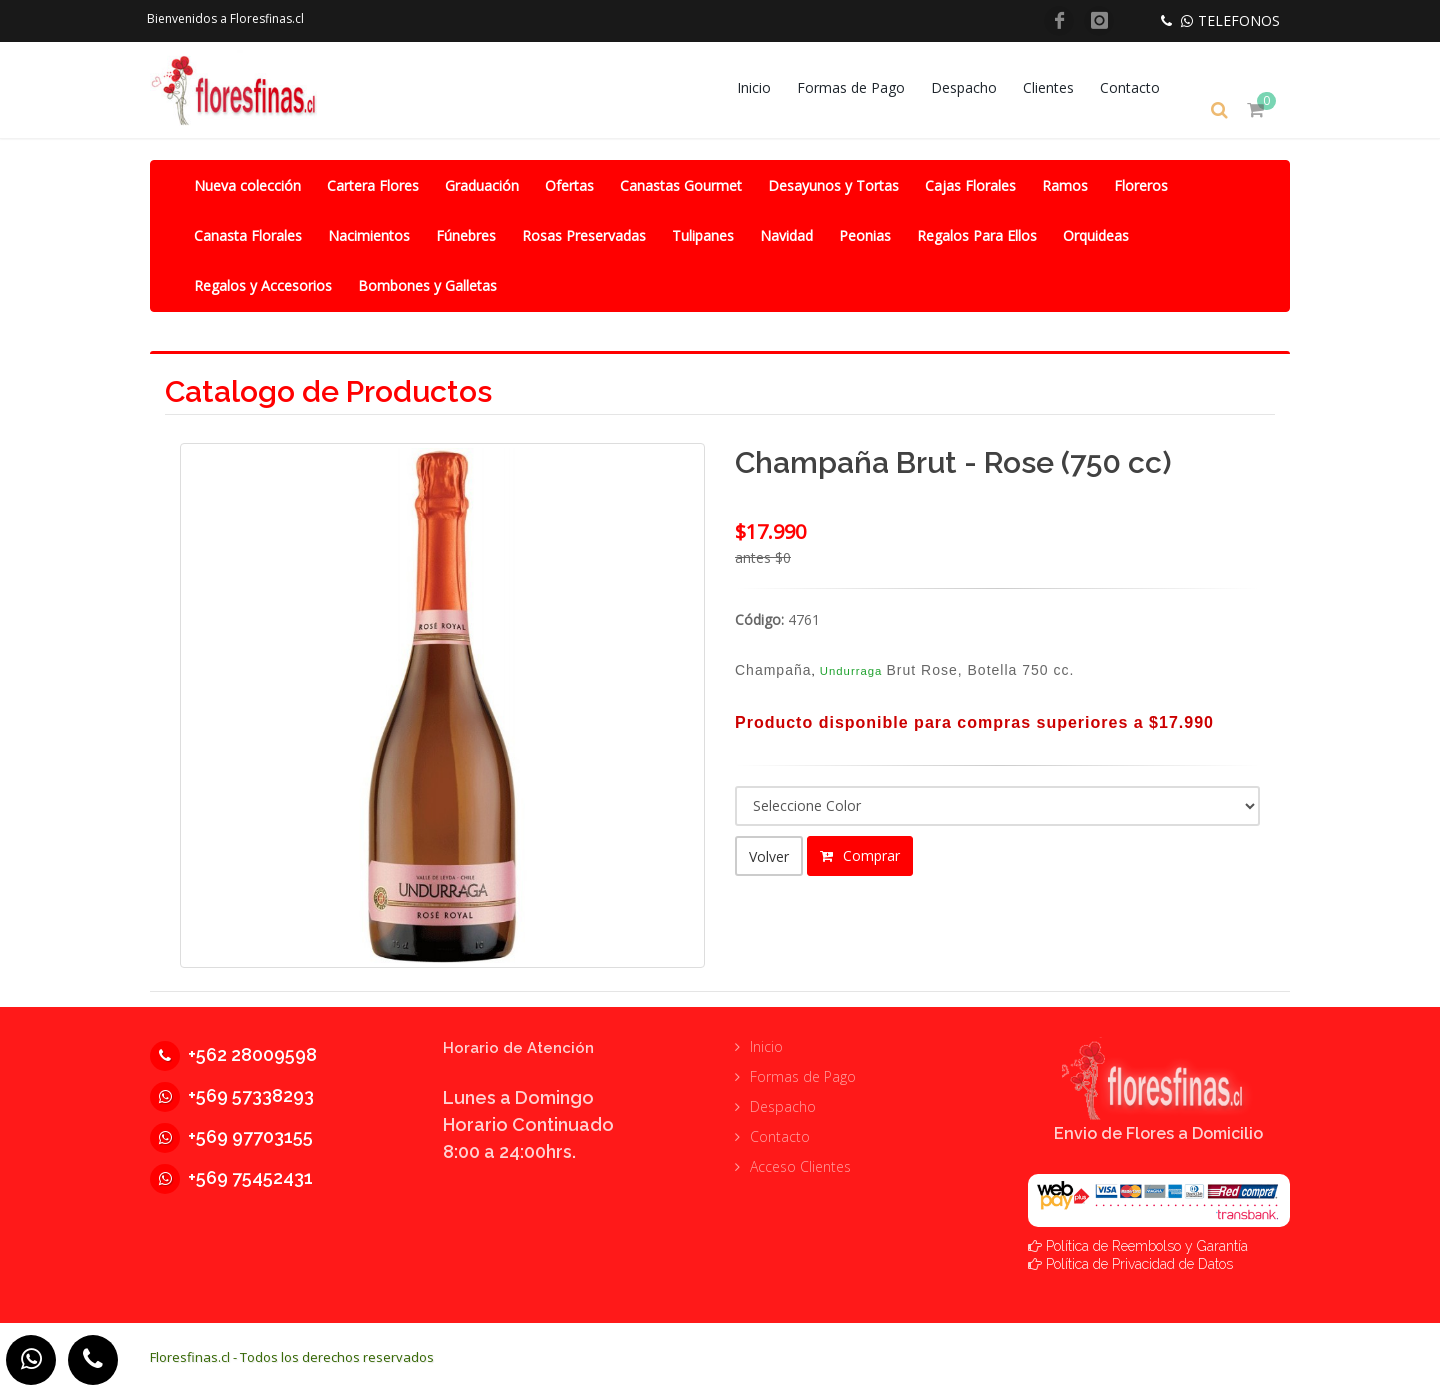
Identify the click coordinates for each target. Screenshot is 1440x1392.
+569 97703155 (231, 1135)
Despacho (978, 87)
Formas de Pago (865, 87)
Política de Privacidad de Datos (1139, 1263)
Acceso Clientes (800, 1165)
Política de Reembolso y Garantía (1147, 1245)
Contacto (1144, 87)
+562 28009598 (233, 1053)
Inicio (768, 87)
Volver (769, 855)
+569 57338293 (232, 1094)
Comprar (860, 854)
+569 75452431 (231, 1176)
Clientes (1062, 87)
